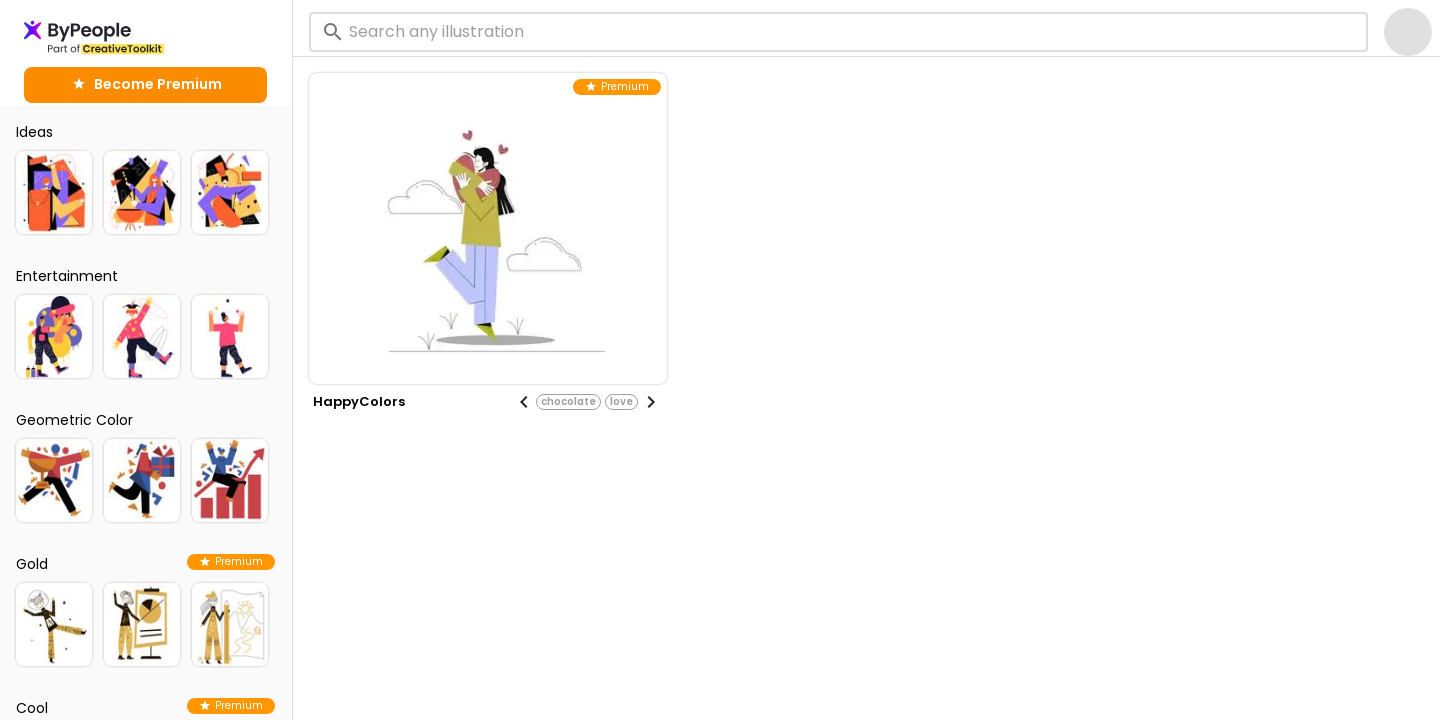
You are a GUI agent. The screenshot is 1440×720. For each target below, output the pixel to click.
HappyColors (359, 401)
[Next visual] (651, 402)
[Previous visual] (524, 402)
